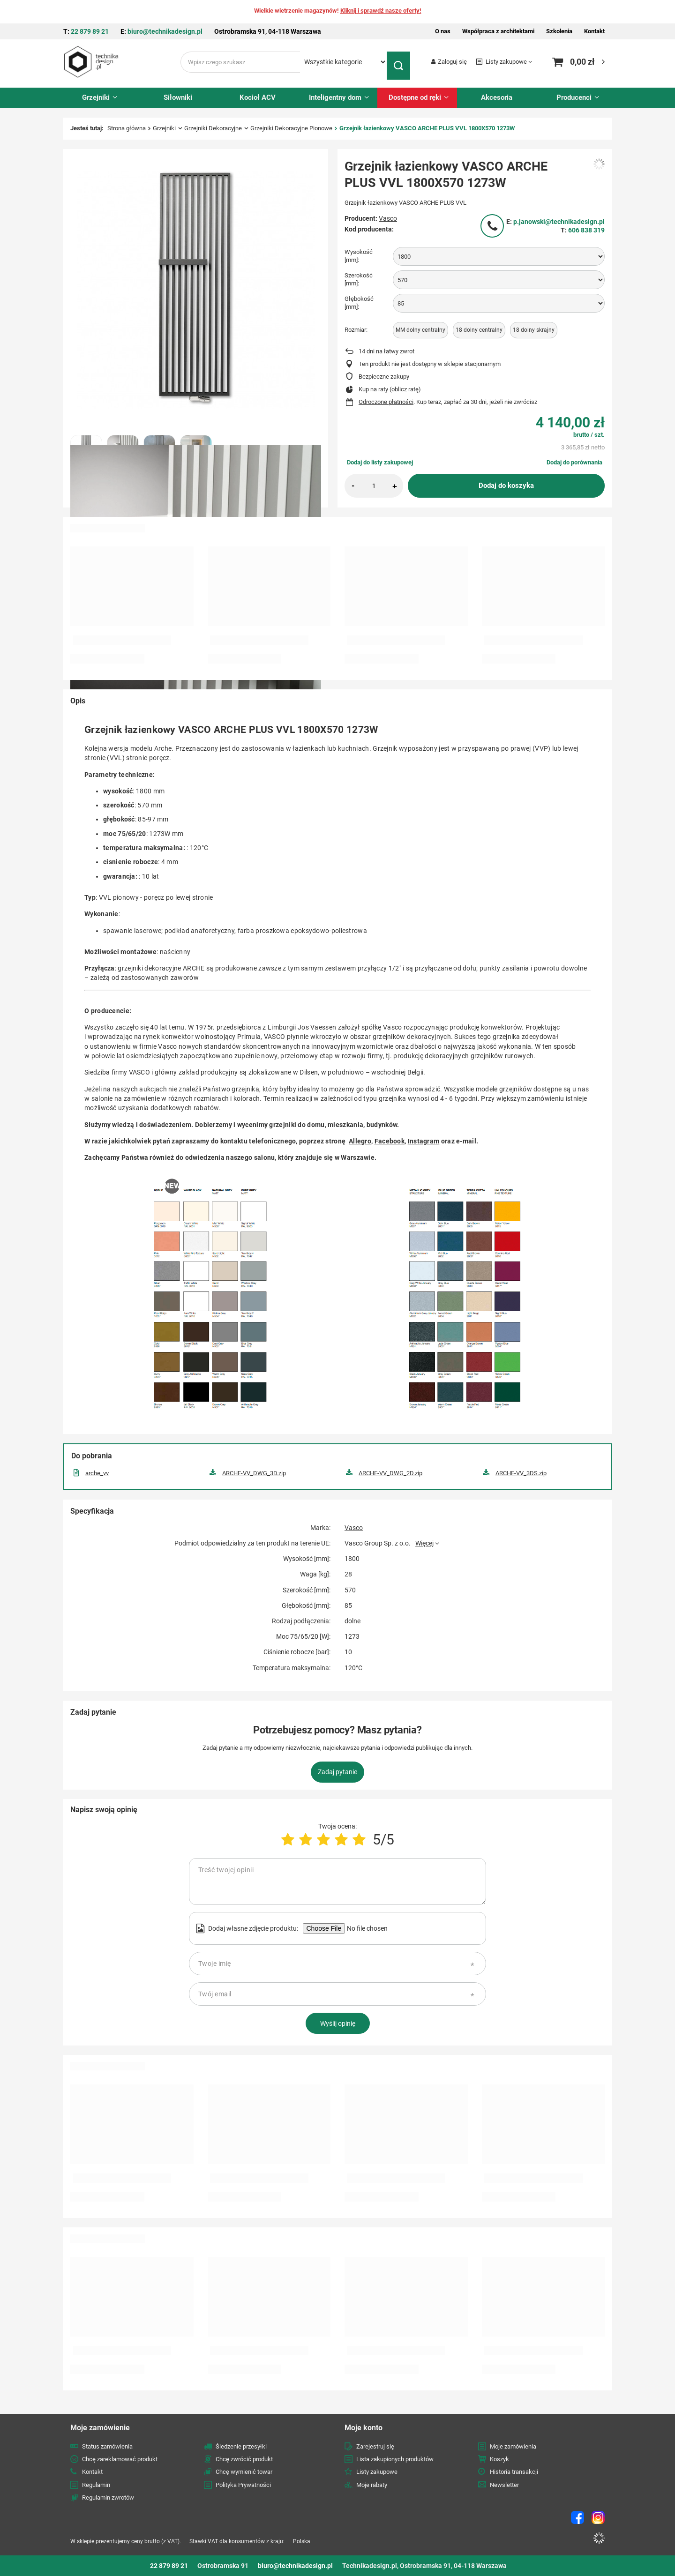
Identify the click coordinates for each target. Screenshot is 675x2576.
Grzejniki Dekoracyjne (213, 128)
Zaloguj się (452, 61)
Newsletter (504, 2484)
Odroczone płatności (386, 401)
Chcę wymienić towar (244, 2471)
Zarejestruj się (375, 2446)
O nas (442, 31)
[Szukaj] (401, 62)
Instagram (424, 1141)
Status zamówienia (107, 2446)
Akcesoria (496, 97)
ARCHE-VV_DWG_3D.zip (254, 1473)
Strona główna (126, 128)
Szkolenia (559, 31)
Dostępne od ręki (415, 97)
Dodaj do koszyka (506, 485)
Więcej (424, 1543)
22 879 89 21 (90, 31)
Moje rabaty (371, 2484)
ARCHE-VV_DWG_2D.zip (390, 1473)
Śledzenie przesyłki (241, 2446)
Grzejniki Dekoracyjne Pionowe (291, 128)
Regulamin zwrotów (108, 2497)
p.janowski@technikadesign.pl (559, 221)
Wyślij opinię (337, 2023)
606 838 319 (586, 230)
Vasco (388, 218)
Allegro (360, 1141)
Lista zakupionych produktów (395, 2459)
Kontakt (594, 31)
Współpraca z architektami (498, 31)
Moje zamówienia (513, 2446)
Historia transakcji (514, 2471)
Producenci (574, 97)
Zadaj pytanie (337, 1772)
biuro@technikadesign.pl (165, 31)
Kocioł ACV (258, 97)
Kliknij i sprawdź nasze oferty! (380, 10)
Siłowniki (178, 97)
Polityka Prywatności (243, 2484)
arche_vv (97, 1473)
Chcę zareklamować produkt (120, 2459)
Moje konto (363, 2427)
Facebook (390, 1141)
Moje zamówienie (100, 2427)
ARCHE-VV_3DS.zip (521, 1473)
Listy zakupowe (506, 61)
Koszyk (499, 2459)
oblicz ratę (405, 389)
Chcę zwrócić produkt (244, 2459)
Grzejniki (96, 97)
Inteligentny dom (335, 97)
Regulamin (96, 2484)
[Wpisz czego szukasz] (240, 62)
